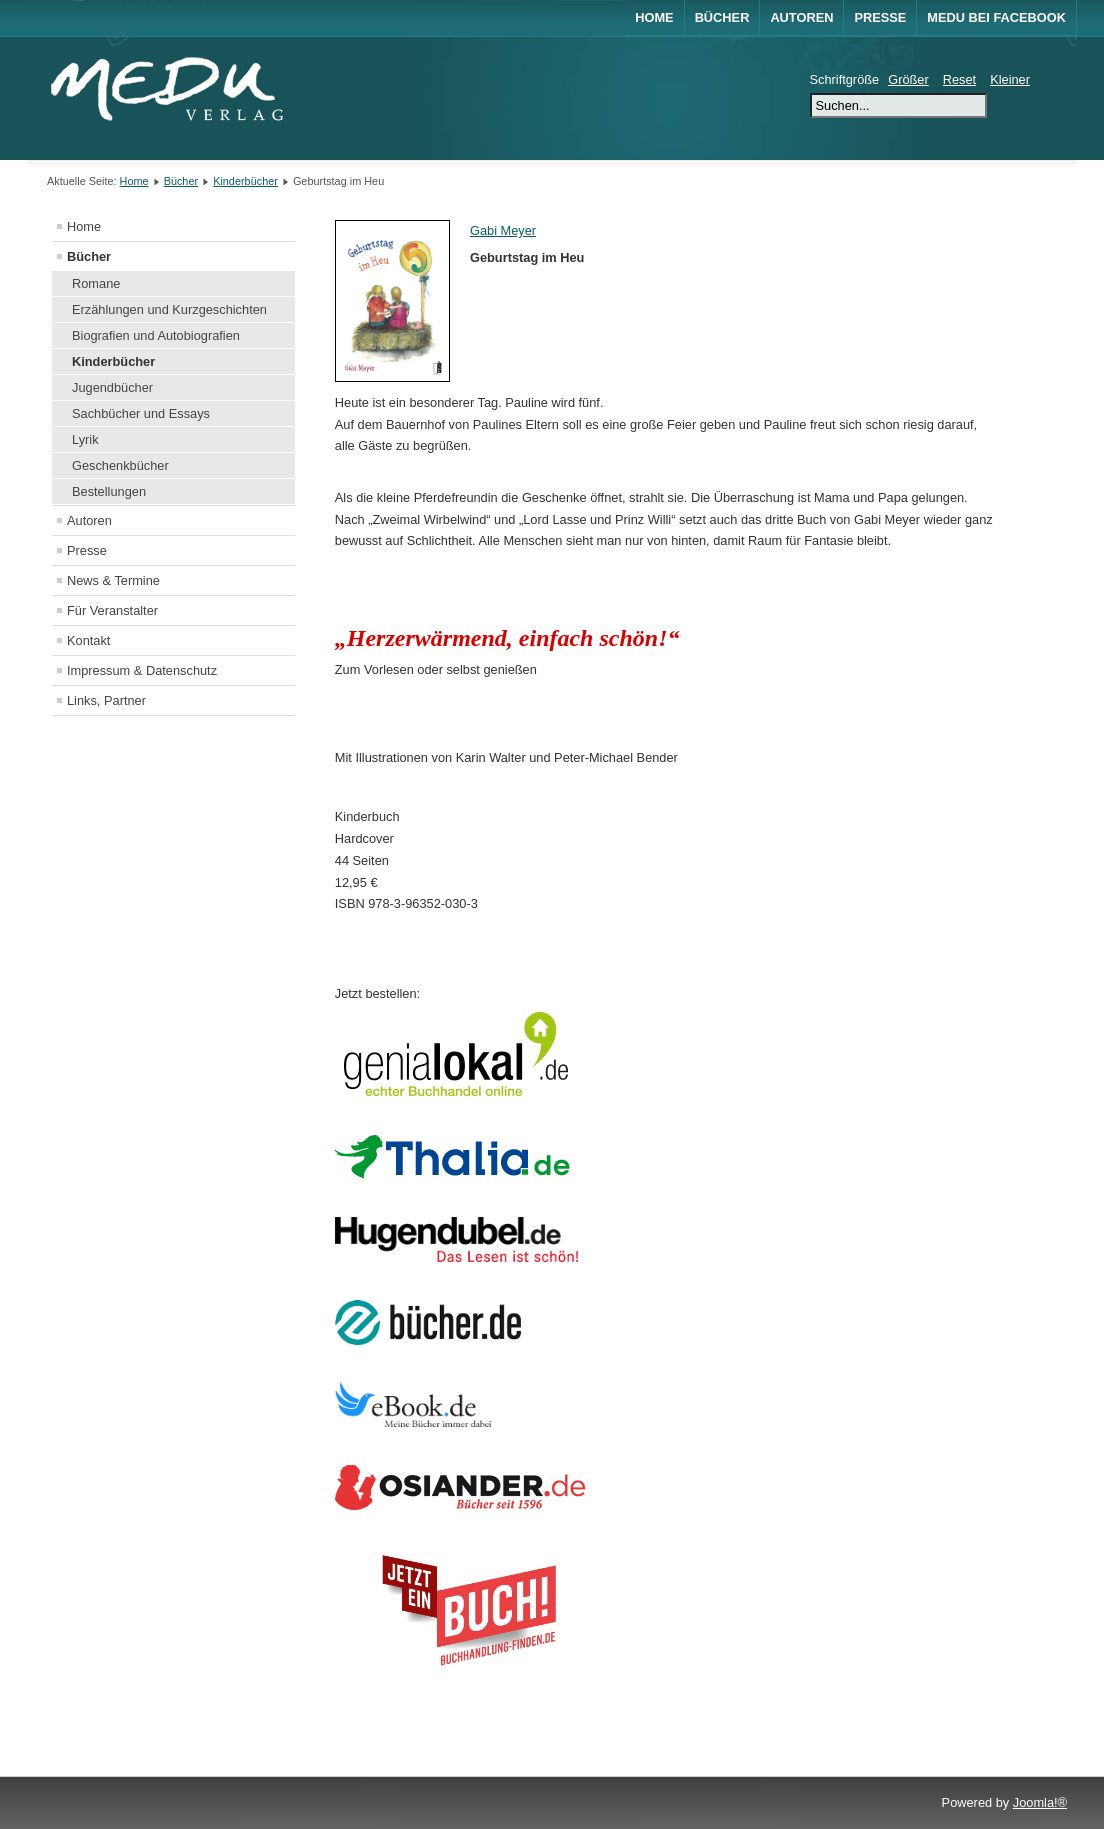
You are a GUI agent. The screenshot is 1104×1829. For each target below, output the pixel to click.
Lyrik (85, 439)
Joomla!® (1040, 1802)
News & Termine (113, 580)
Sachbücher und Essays (141, 413)
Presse (880, 17)
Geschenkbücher (120, 465)
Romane (96, 283)
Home (654, 17)
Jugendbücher (112, 387)
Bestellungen (109, 491)
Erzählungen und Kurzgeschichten (169, 309)
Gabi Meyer (503, 230)
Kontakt (88, 640)
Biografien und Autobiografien (156, 335)
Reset (959, 79)
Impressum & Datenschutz (142, 670)
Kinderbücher (245, 181)
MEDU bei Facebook (996, 17)
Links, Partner (106, 700)
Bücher (722, 17)
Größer (908, 79)
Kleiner (1010, 79)
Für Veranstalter (112, 610)
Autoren (801, 17)
